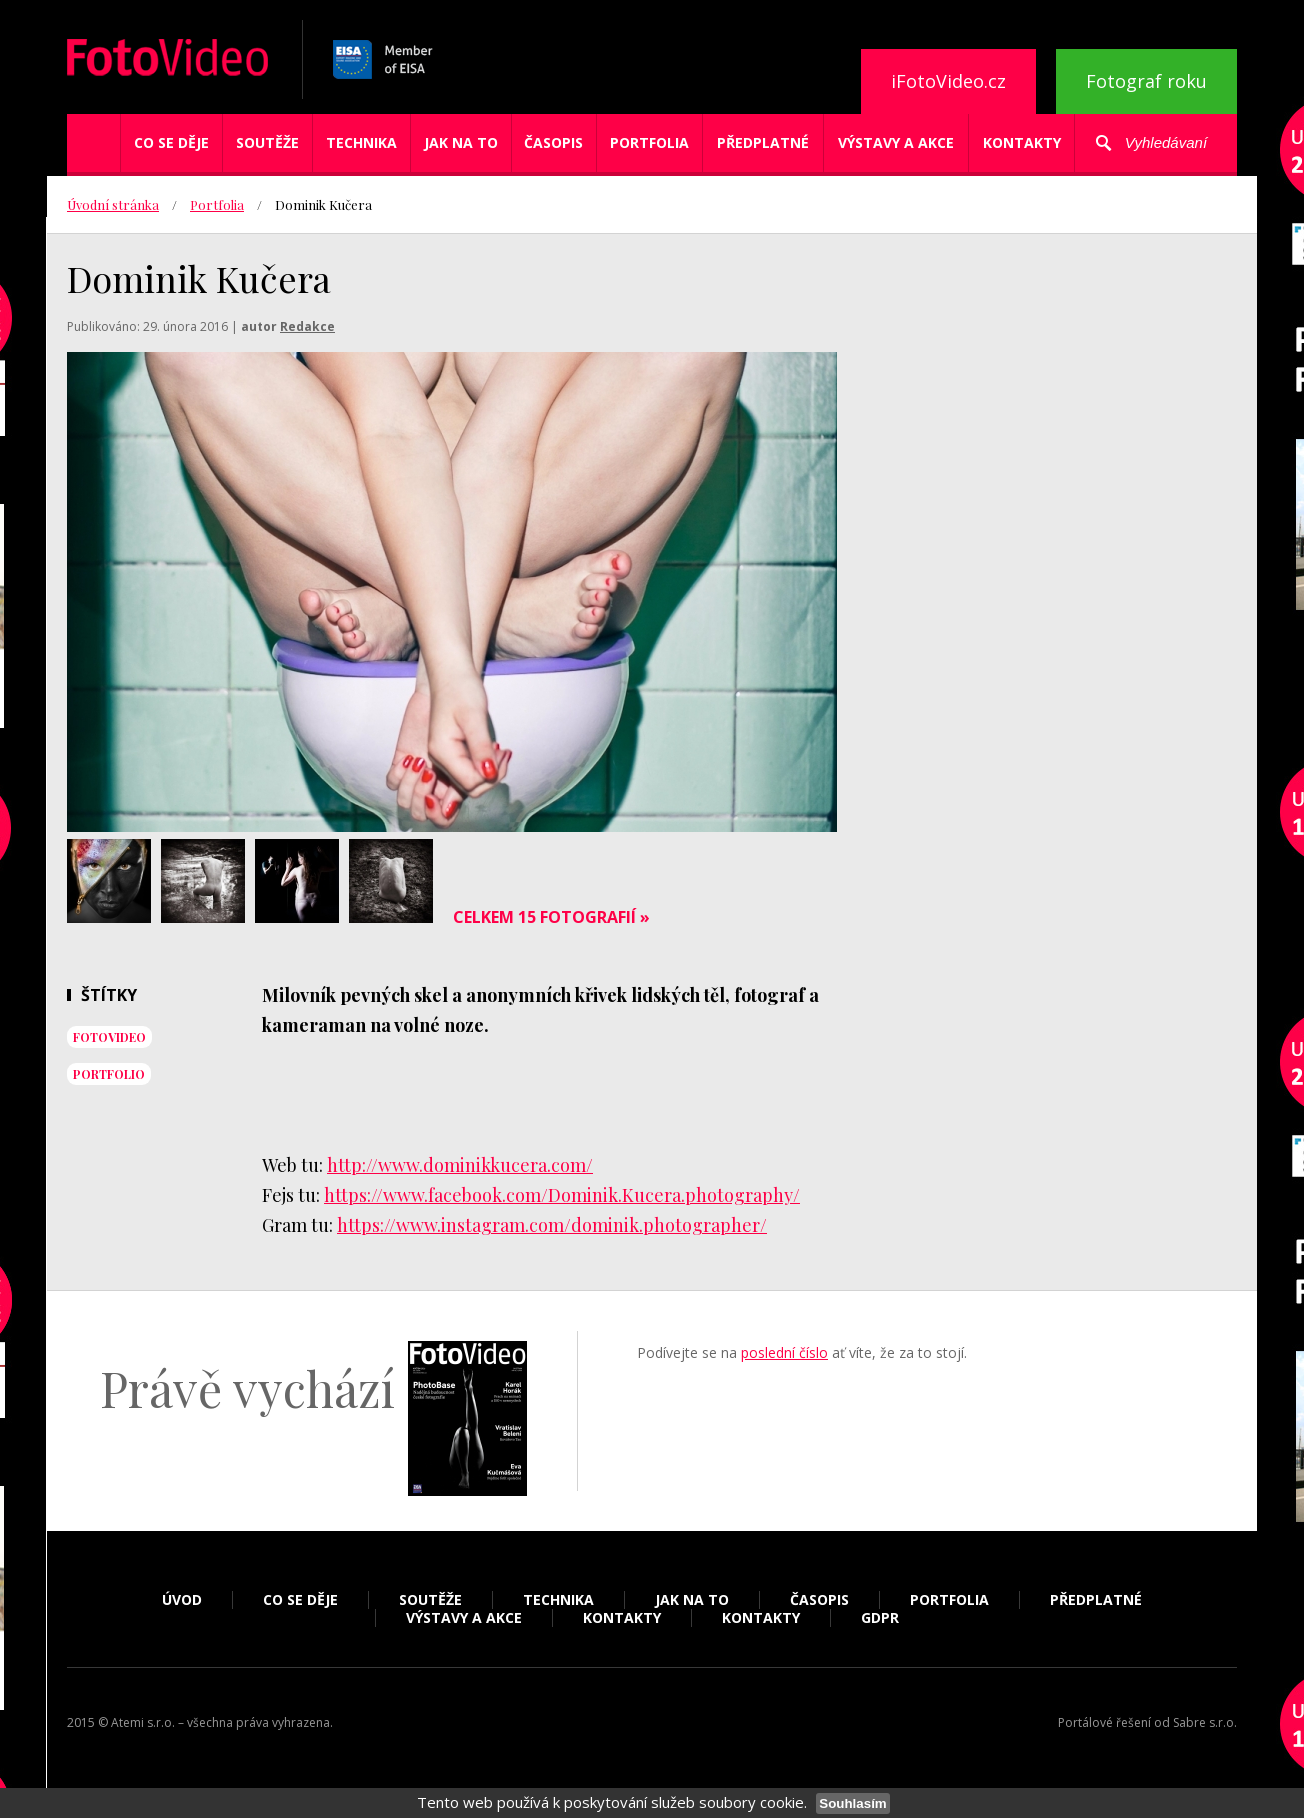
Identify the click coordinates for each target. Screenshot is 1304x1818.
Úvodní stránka (113, 204)
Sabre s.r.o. (1205, 1722)
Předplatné (763, 142)
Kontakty (1022, 142)
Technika (361, 142)
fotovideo (109, 1037)
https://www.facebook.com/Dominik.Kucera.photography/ (562, 1195)
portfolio (109, 1074)
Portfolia (649, 142)
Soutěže (267, 142)
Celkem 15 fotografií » (551, 917)
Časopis (553, 142)
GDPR (880, 1618)
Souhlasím (852, 1803)
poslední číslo (784, 1352)
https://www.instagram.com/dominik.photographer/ (552, 1225)
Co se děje (171, 142)
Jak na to (461, 142)
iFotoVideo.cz (948, 81)
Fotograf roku (1146, 81)
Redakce (307, 326)
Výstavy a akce (896, 142)
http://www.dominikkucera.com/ (460, 1165)
